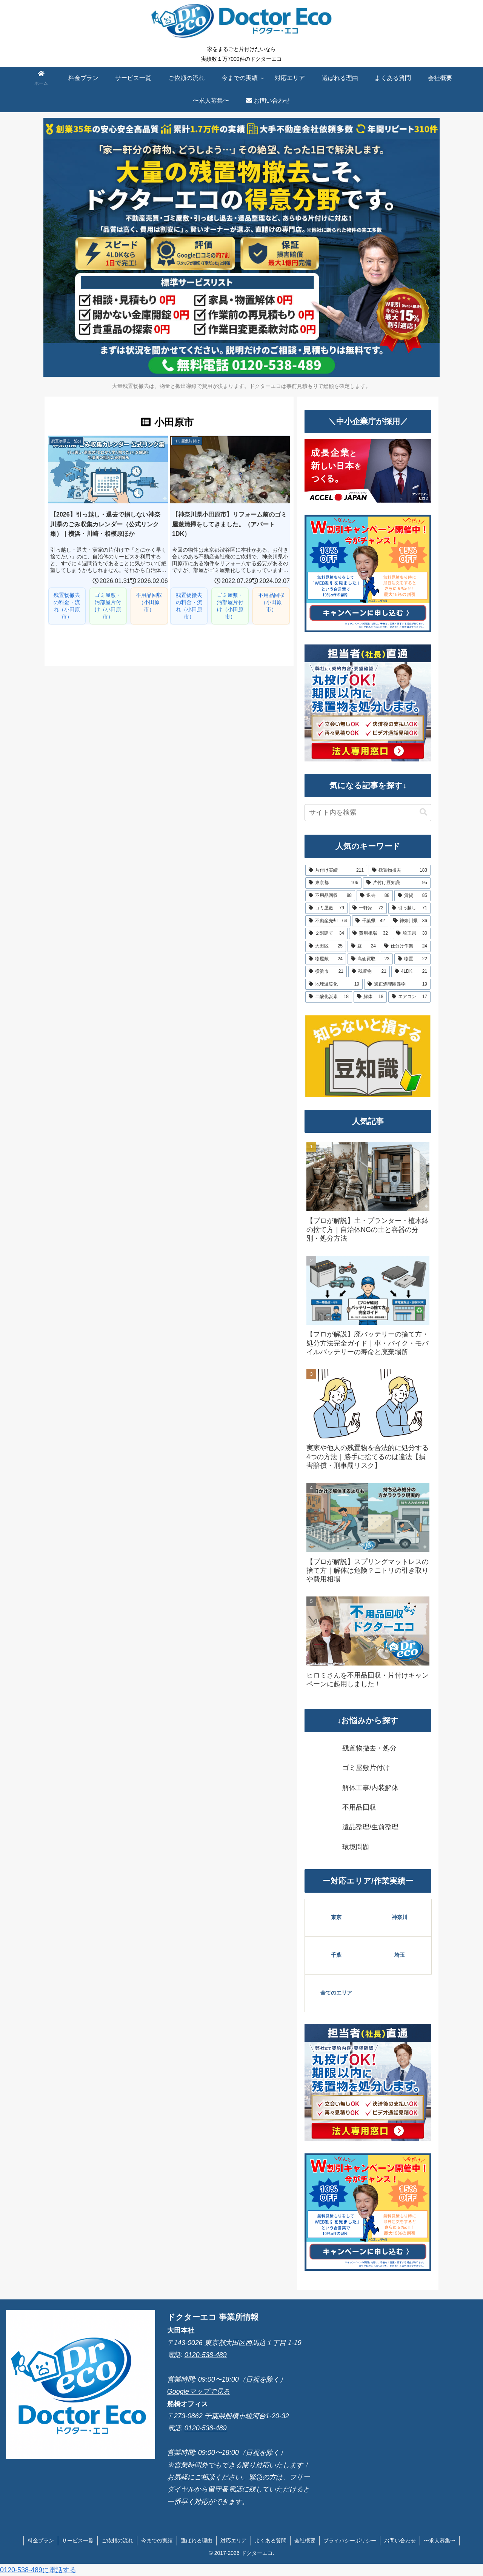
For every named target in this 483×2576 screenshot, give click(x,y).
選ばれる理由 (196, 2541)
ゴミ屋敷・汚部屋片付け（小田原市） (108, 606)
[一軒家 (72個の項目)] (368, 908)
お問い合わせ (400, 2541)
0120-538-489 (206, 2355)
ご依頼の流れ (117, 2541)
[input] (368, 812)
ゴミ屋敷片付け (366, 1768)
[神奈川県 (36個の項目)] (410, 921)
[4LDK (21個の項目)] (411, 971)
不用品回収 (359, 1807)
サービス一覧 (78, 2541)
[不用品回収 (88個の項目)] (330, 895)
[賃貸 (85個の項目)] (412, 895)
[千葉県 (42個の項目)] (370, 921)
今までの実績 (157, 2541)
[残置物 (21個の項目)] (369, 971)
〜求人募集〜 (439, 2541)
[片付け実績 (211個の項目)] (336, 870)
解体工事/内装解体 (370, 1788)
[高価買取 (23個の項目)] (370, 959)
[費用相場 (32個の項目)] (370, 933)
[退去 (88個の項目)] (375, 895)
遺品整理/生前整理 (370, 1827)
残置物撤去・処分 (369, 1748)
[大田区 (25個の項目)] (325, 946)
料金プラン (41, 2541)
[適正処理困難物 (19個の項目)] (397, 984)
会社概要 (304, 2541)
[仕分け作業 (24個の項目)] (406, 946)
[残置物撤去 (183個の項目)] (400, 870)
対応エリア (233, 2541)
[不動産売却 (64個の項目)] (328, 921)
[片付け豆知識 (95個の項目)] (397, 883)
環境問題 (355, 1847)
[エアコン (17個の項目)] (409, 997)
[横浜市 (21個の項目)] (326, 971)
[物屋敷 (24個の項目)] (325, 959)
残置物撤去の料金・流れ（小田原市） (67, 606)
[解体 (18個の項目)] (370, 997)
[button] (423, 812)
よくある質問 (270, 2541)
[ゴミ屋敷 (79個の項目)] (326, 908)
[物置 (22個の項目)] (412, 959)
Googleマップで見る (198, 2391)
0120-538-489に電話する (38, 2570)
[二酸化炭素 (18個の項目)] (328, 997)
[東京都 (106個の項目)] (333, 883)
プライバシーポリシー (349, 2541)
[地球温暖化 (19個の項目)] (334, 984)
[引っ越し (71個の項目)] (409, 908)
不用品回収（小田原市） (149, 602)
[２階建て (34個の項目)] (326, 933)
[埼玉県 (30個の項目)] (412, 933)
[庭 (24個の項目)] (363, 946)
